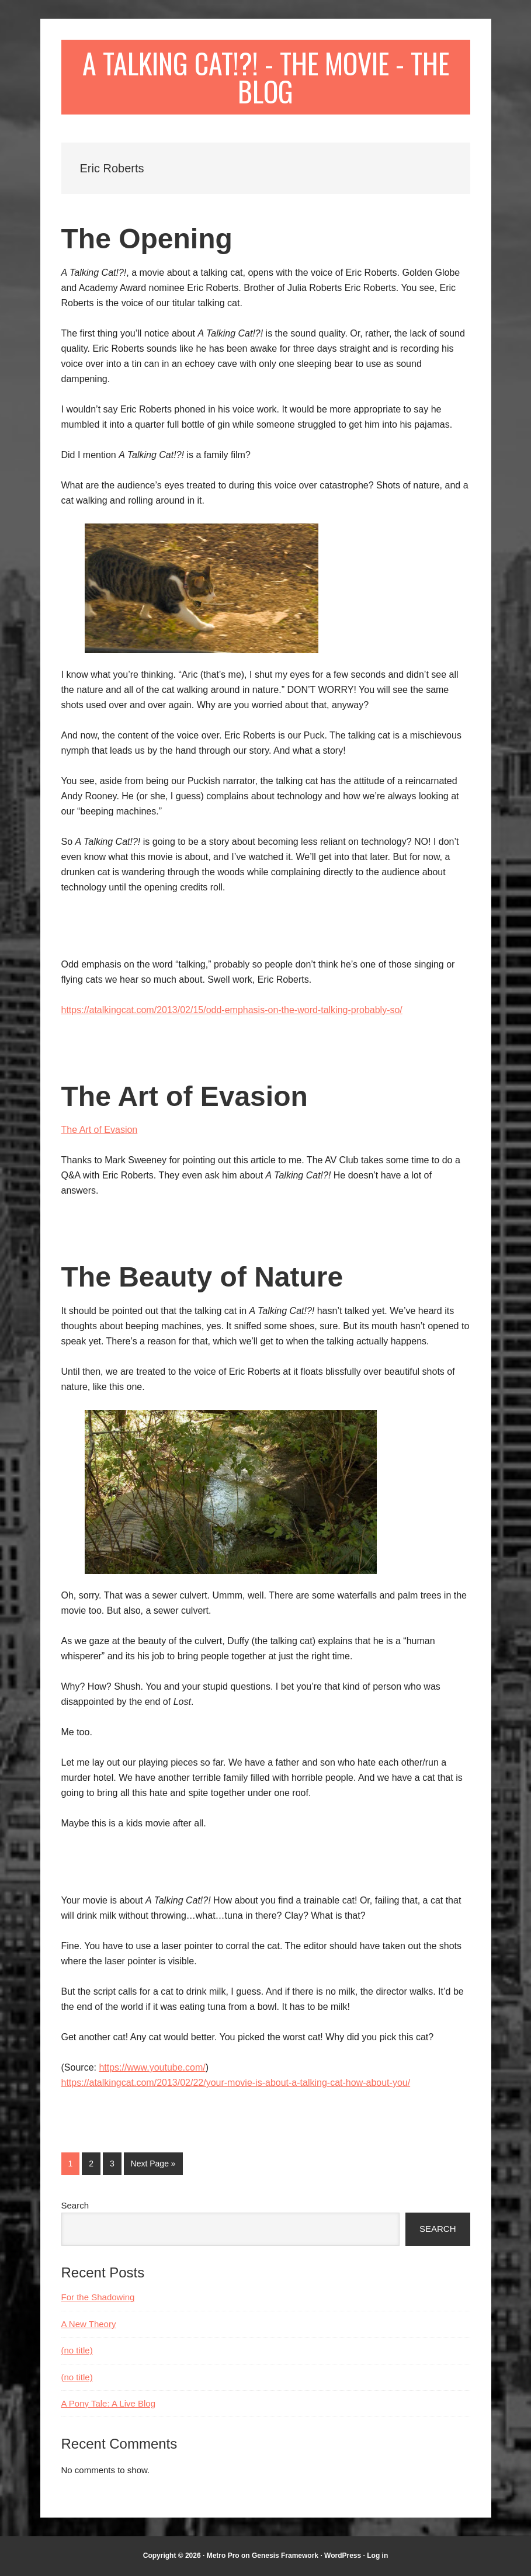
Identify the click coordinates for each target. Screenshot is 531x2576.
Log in (377, 2555)
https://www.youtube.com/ (152, 2067)
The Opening (146, 238)
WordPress (342, 2555)
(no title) (77, 2350)
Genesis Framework (285, 2555)
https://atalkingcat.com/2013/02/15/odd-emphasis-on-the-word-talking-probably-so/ (231, 1010)
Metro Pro (223, 2555)
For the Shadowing (98, 2297)
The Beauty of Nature (202, 1276)
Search (75, 2205)
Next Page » (153, 2166)
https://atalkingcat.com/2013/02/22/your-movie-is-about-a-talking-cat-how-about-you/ (236, 2083)
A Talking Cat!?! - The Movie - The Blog (265, 77)
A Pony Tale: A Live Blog (108, 2403)
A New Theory (88, 2324)
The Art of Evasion (184, 1096)
